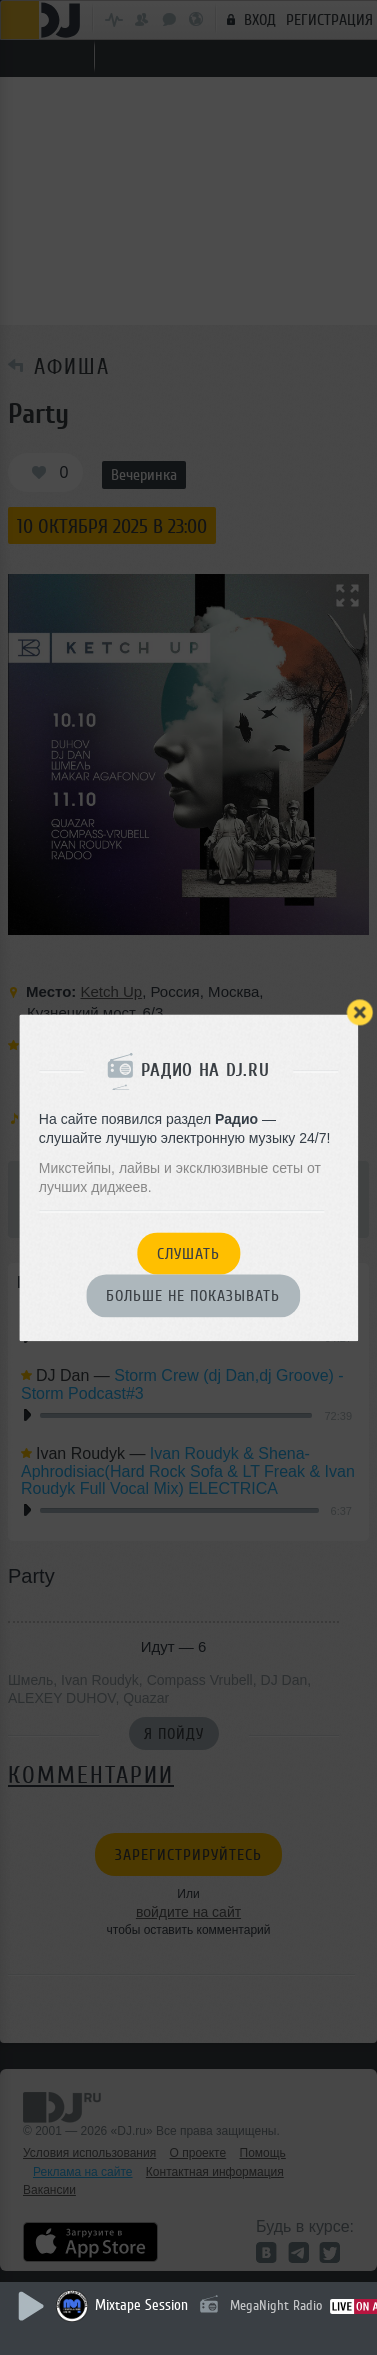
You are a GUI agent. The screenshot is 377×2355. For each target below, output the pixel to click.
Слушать (188, 1254)
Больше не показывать (193, 1297)
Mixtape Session (141, 2305)
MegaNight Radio (276, 2305)
